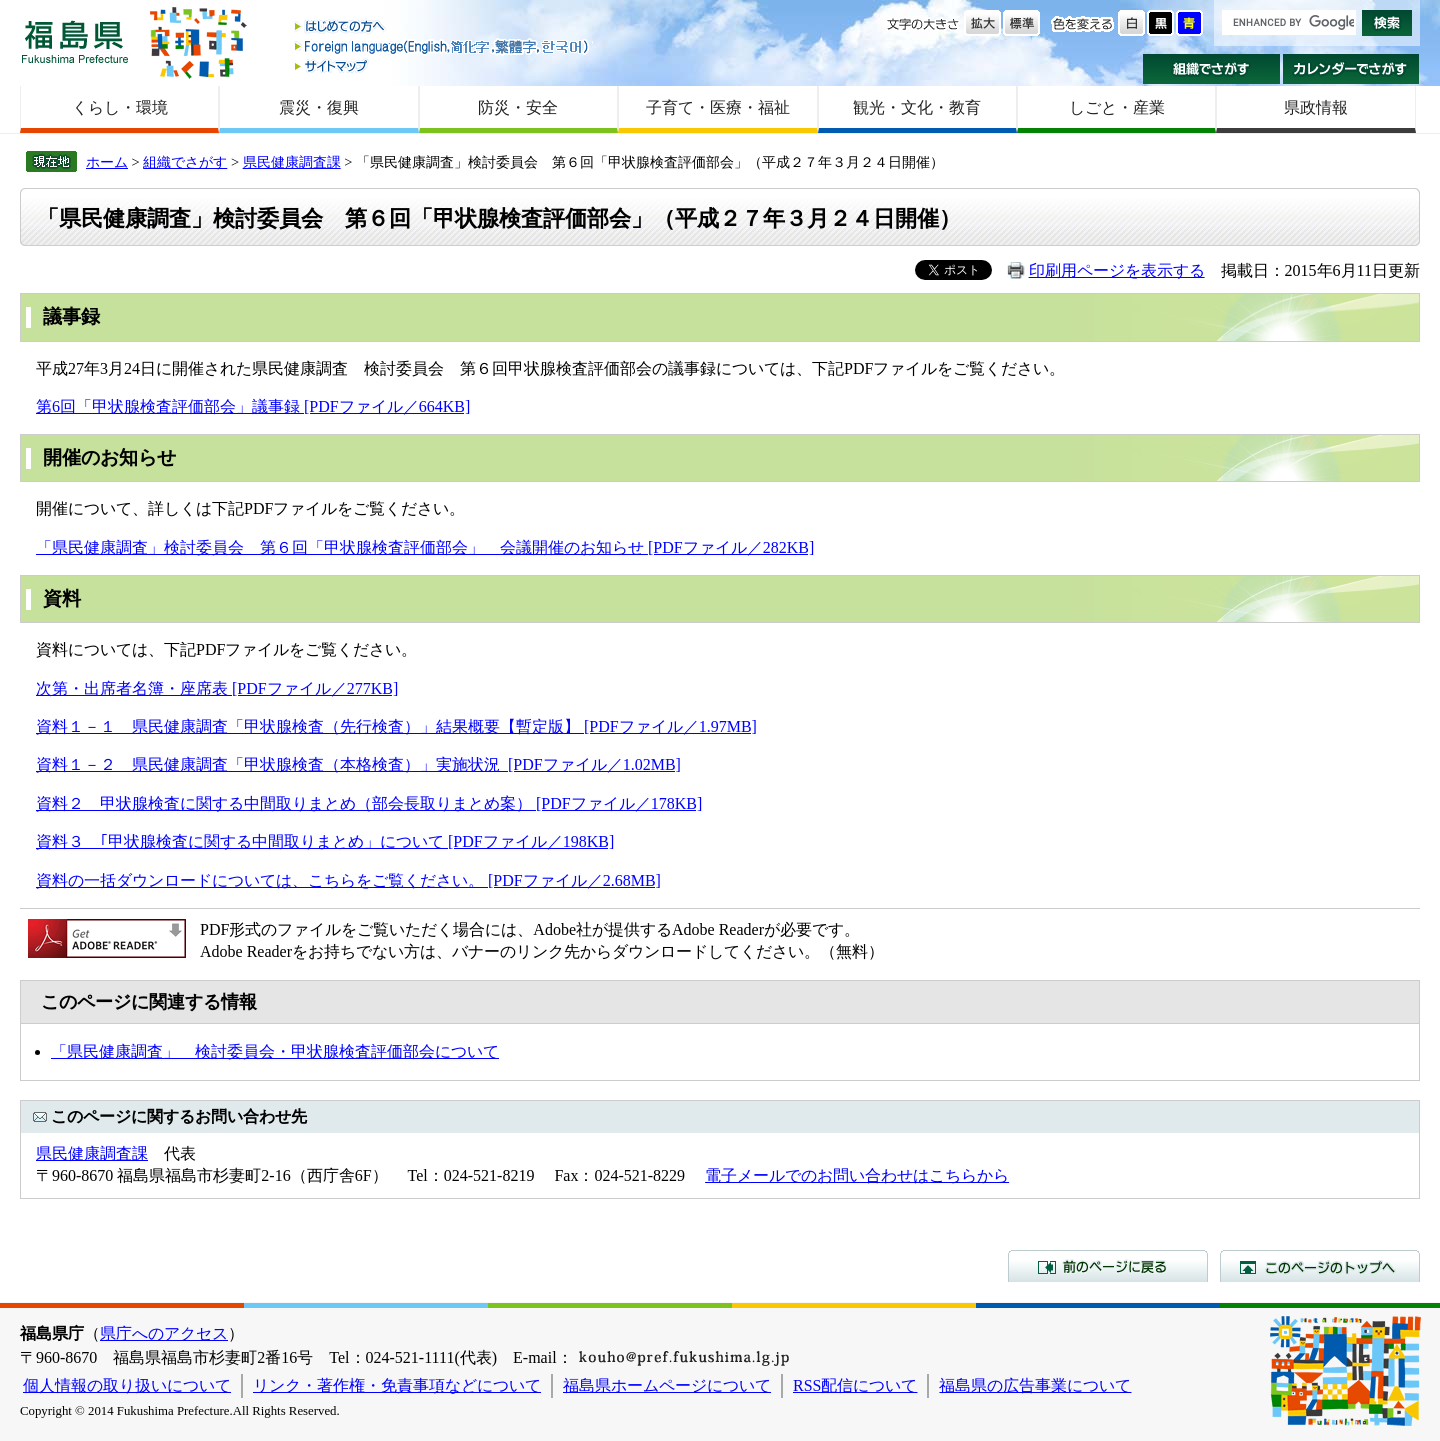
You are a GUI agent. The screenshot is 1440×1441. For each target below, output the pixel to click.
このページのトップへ (1320, 1266)
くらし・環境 (120, 107)
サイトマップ (443, 65)
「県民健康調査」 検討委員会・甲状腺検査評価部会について (275, 1051)
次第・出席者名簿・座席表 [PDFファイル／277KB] (217, 688)
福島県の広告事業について (1035, 1385)
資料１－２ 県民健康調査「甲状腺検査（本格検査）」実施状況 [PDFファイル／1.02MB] (358, 764)
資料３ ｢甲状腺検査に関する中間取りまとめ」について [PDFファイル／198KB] (325, 841)
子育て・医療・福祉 (718, 107)
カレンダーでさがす (1351, 69)
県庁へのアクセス (164, 1333)
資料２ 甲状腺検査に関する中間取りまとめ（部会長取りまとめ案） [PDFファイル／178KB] (369, 803)
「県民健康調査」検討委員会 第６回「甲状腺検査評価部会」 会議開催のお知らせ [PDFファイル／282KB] (425, 547)
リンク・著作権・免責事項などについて (397, 1385)
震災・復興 (319, 107)
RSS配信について (855, 1385)
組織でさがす (1211, 69)
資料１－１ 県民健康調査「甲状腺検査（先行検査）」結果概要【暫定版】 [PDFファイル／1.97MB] (396, 726)
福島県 (75, 41)
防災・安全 (518, 107)
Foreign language (443, 46)
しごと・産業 (1117, 107)
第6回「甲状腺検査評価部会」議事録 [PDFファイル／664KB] (253, 406)
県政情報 (1316, 107)
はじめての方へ (443, 27)
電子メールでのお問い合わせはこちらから (857, 1175)
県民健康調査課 (292, 162)
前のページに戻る (1108, 1266)
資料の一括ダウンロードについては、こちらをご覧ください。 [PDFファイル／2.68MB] (348, 880)
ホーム (107, 162)
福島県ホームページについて (667, 1385)
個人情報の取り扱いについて (127, 1385)
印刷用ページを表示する (1117, 270)
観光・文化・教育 (917, 107)
